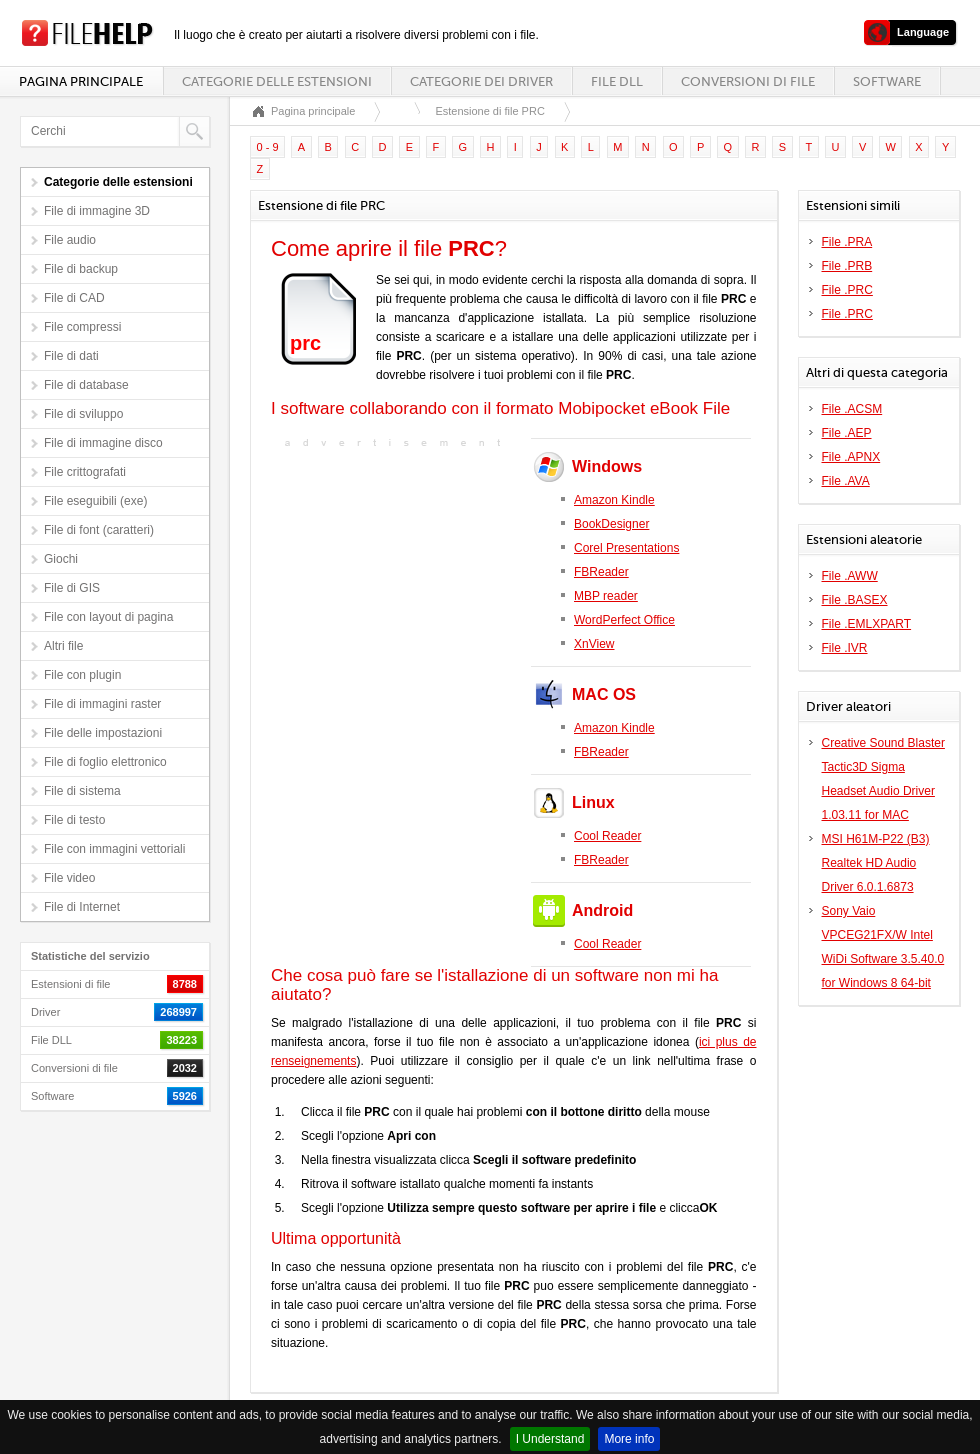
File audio (70, 240)
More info (629, 1439)
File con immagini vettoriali (114, 849)
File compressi (82, 327)
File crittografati (85, 472)
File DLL (617, 81)
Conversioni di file (748, 81)
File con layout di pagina (108, 617)
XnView (594, 644)
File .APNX (851, 457)
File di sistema (82, 791)
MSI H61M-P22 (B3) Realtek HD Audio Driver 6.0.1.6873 (876, 863)
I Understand (550, 1439)
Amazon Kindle (614, 500)
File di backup (81, 269)
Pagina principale (81, 81)
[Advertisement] (396, 578)
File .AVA (846, 481)
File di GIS (72, 588)
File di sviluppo (83, 414)
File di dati (71, 356)
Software (887, 81)
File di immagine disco (103, 443)
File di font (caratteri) (99, 530)
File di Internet (82, 907)
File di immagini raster (102, 704)
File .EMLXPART (867, 624)
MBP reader (606, 596)
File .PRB (847, 266)
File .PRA (847, 242)
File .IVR (845, 648)
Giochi (61, 559)
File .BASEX (855, 600)
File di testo (74, 820)
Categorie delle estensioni (277, 81)
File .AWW (850, 576)
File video (69, 878)
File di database (86, 385)
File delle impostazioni (103, 733)
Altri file (63, 646)
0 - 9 (268, 147)
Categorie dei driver (481, 81)
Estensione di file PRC (489, 111)
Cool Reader (607, 836)
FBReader (601, 572)
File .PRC (847, 290)
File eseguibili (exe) (95, 501)
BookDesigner (611, 524)
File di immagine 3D (97, 211)
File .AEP (847, 433)
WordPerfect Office (624, 620)
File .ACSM (852, 409)
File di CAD (74, 298)
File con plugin (82, 675)
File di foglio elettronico (105, 762)
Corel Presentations (626, 548)
